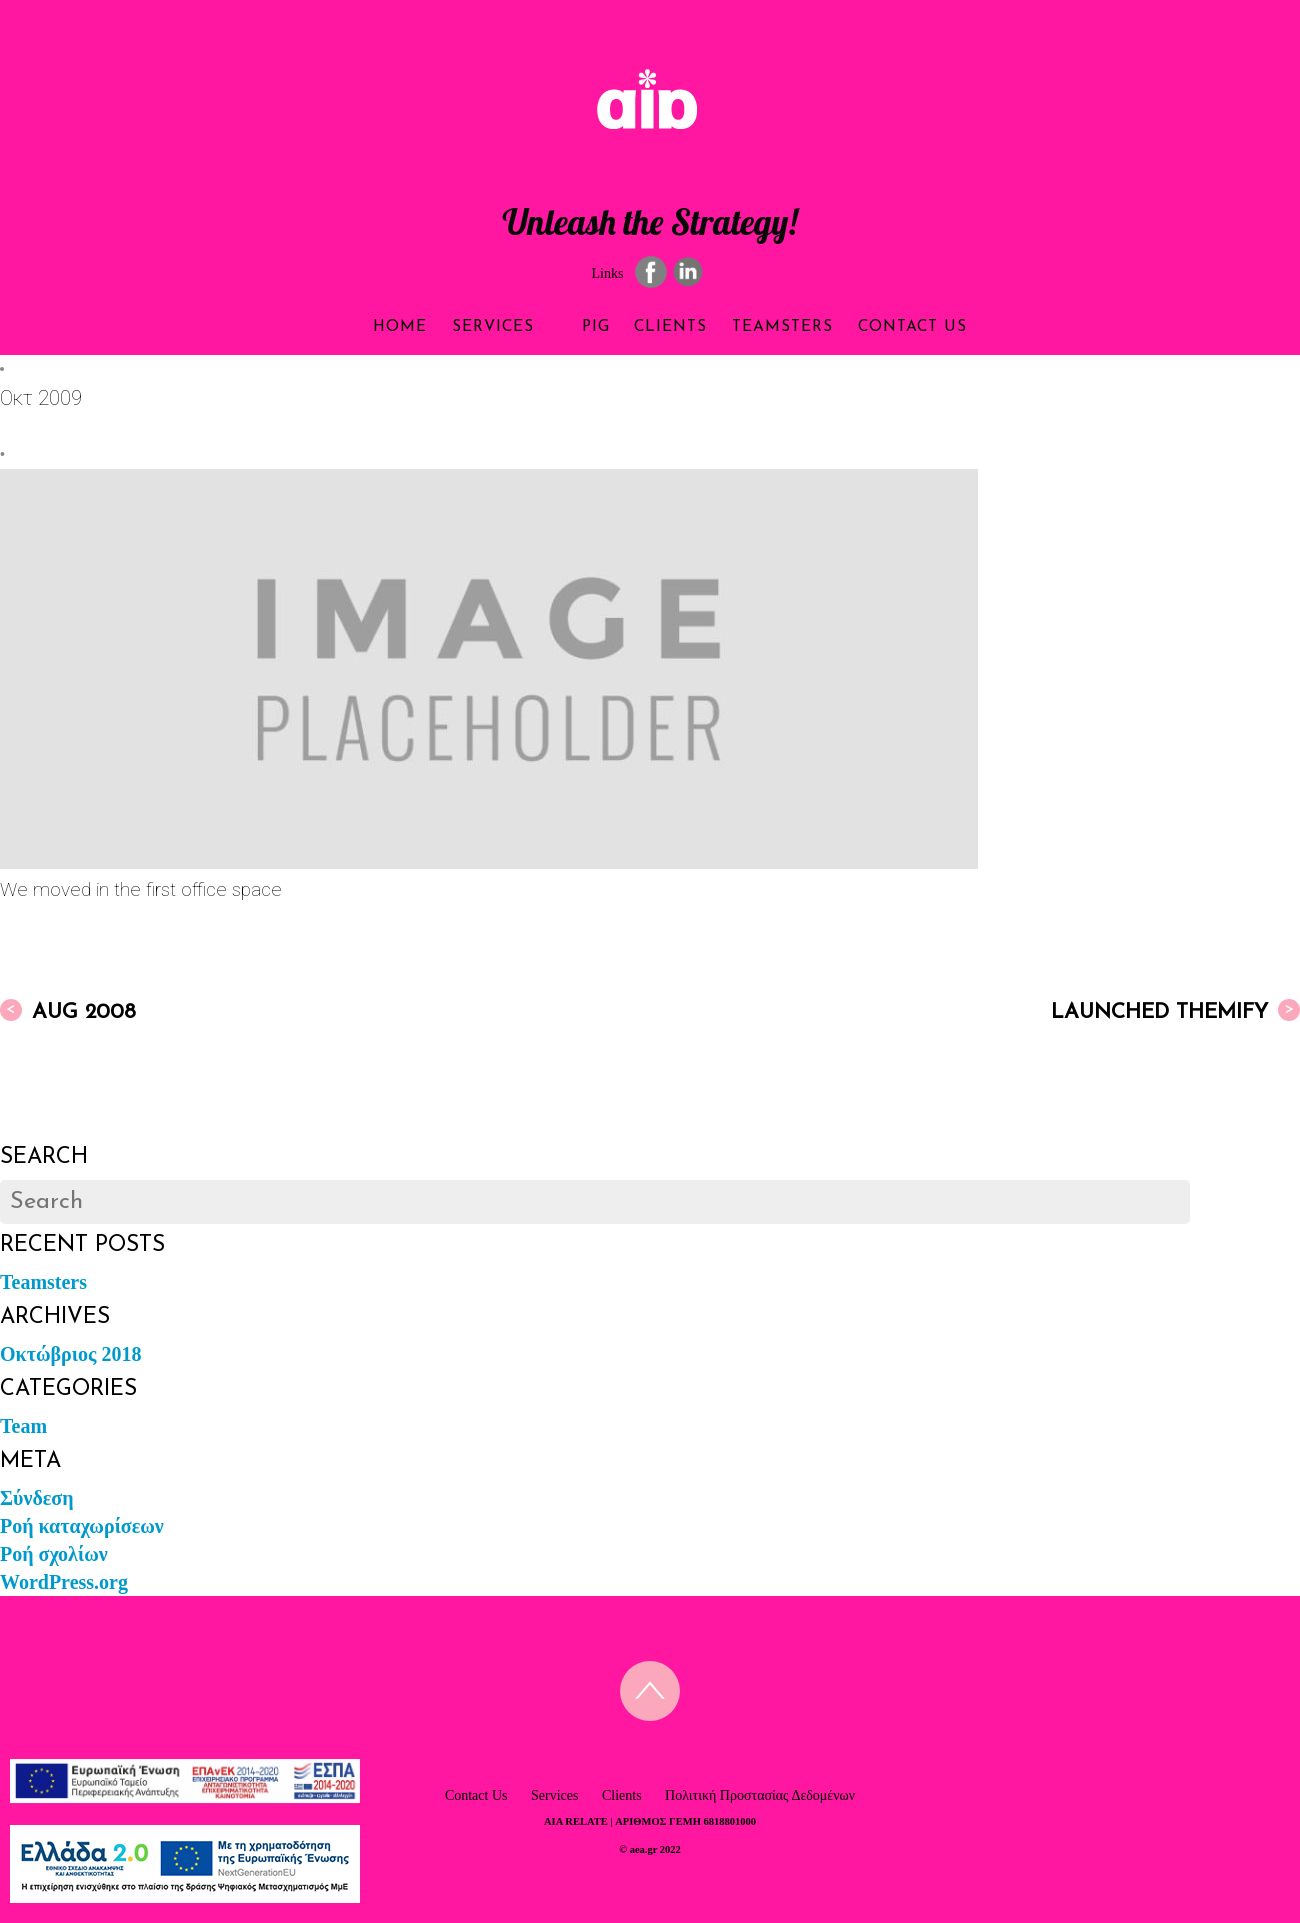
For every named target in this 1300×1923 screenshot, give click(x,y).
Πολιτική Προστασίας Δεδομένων (760, 1794)
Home (333, 327)
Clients (678, 327)
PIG (578, 327)
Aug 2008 (68, 1010)
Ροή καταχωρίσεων (82, 1525)
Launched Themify (1175, 1010)
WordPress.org (64, 1581)
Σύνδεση (37, 1497)
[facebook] (651, 270)
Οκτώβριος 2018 (70, 1353)
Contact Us (975, 327)
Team (23, 1425)
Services (463, 327)
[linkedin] (688, 270)
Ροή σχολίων (54, 1553)
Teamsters (816, 327)
